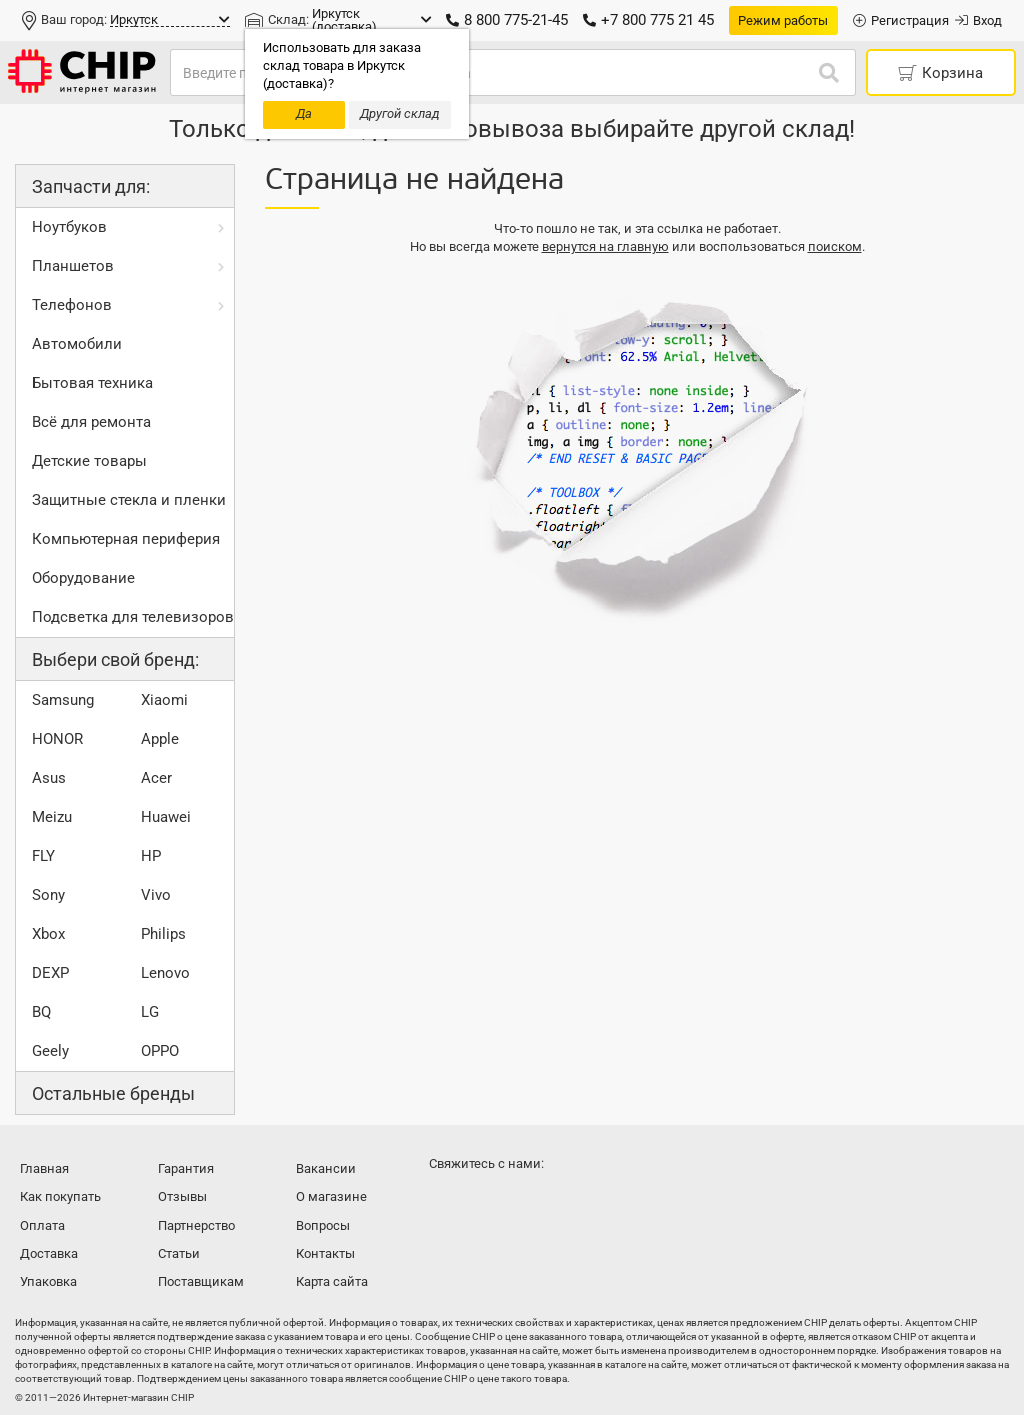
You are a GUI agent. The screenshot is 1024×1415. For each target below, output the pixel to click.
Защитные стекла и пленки (129, 500)
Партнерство (196, 1225)
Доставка (49, 1253)
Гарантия (186, 1168)
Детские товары (89, 461)
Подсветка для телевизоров (133, 617)
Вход (978, 20)
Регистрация (901, 20)
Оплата (42, 1225)
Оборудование (83, 578)
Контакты (325, 1253)
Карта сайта (332, 1281)
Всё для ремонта (91, 422)
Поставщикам (201, 1281)
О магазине (331, 1196)
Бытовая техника (92, 383)
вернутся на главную (605, 246)
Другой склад (400, 113)
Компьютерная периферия (126, 539)
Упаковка (48, 1281)
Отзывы (182, 1196)
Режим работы (783, 20)
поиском (835, 246)
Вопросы (323, 1225)
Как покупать (60, 1196)
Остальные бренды (113, 1093)
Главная (44, 1168)
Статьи (179, 1253)
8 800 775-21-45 (507, 20)
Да (304, 113)
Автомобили (77, 344)
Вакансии (326, 1168)
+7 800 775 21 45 (648, 20)
